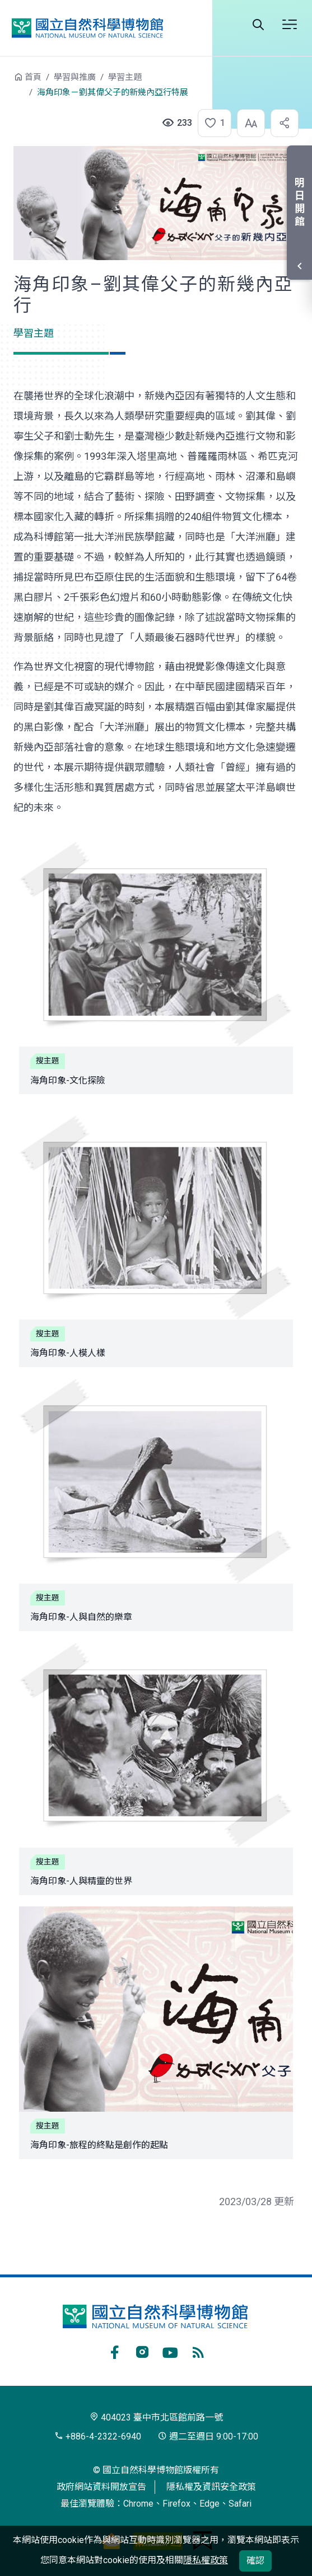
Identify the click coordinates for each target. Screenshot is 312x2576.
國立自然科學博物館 (87, 28)
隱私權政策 (205, 2560)
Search (258, 24)
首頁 (33, 77)
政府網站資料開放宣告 (101, 2486)
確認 (255, 2560)
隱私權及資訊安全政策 (211, 2486)
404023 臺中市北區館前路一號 (156, 2417)
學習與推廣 (75, 77)
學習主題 (125, 77)
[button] (211, 123)
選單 (289, 24)
